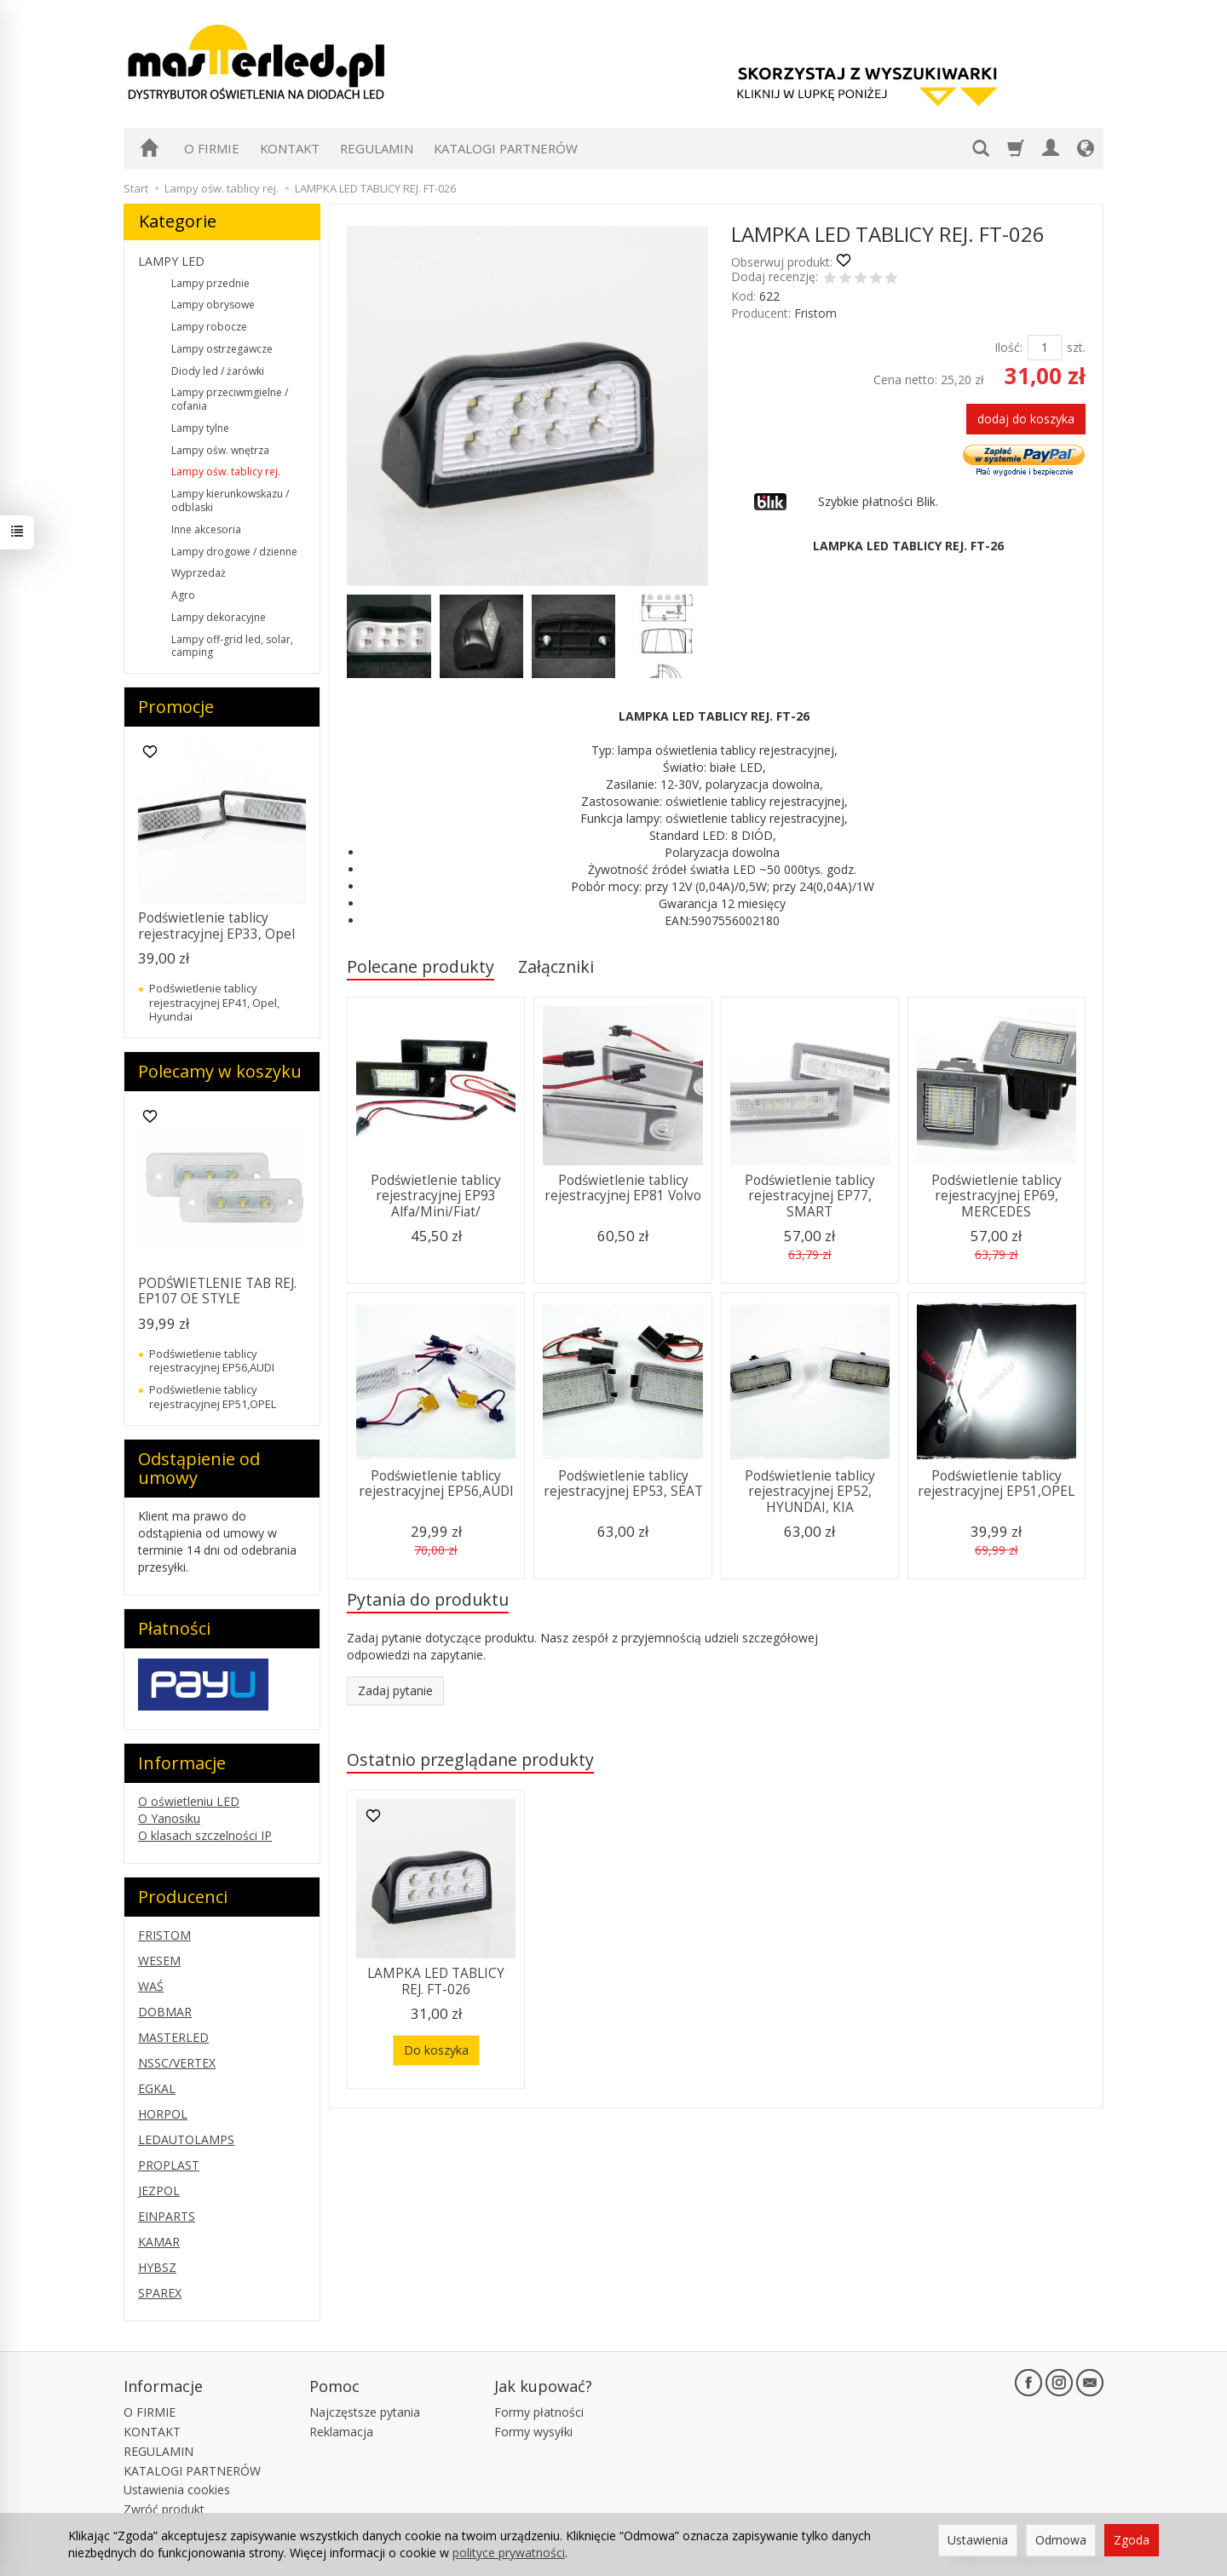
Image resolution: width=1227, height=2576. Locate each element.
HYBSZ (157, 2267)
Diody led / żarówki (217, 371)
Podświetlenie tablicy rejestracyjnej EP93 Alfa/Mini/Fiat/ (436, 1196)
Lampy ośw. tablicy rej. (225, 471)
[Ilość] (1045, 347)
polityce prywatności (508, 2552)
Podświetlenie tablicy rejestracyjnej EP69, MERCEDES (996, 1196)
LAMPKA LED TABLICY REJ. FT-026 (435, 1981)
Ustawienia (978, 2540)
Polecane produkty (420, 966)
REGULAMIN (376, 148)
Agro (183, 595)
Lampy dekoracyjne (218, 617)
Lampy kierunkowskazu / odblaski (230, 500)
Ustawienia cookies (177, 2489)
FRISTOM (164, 1935)
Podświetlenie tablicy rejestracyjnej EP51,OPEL (996, 1483)
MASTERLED (173, 2037)
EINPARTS (166, 2216)
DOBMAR (165, 2012)
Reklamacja (341, 2432)
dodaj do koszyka (1025, 419)
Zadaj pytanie (395, 1690)
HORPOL (162, 2114)
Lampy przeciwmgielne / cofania (229, 399)
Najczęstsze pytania (364, 2412)
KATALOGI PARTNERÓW (506, 148)
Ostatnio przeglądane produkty (470, 1759)
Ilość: (1008, 347)
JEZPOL (159, 2190)
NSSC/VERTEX (177, 2063)
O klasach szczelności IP (205, 1835)
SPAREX (159, 2293)
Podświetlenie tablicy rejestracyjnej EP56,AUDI (436, 1483)
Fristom (815, 313)
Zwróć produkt (164, 2509)
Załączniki (556, 966)
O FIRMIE (211, 148)
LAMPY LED (171, 261)
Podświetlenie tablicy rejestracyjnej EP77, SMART (810, 1196)
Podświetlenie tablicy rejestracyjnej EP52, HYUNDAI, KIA (810, 1491)
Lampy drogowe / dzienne (234, 551)
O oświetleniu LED (188, 1801)
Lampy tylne (200, 428)
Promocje (176, 706)
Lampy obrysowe (213, 304)
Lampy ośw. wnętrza (220, 450)
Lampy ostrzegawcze (222, 349)
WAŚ (151, 1986)
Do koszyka (436, 2050)
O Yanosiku (169, 1818)
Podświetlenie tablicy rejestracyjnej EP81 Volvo (622, 1188)
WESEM (159, 1960)
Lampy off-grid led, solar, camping (232, 646)
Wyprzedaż (198, 573)
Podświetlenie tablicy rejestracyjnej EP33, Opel (216, 925)
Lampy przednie (210, 283)
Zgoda (1131, 2540)
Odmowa (1060, 2540)
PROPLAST (168, 2165)
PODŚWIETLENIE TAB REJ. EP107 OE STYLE (217, 1291)
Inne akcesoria (206, 529)
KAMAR (159, 2242)
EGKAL (157, 2088)
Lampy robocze (209, 326)
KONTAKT (290, 148)
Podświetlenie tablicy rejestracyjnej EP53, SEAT (623, 1483)
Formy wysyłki (533, 2432)
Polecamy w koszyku (220, 1071)
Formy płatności (539, 2412)
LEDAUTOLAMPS (186, 2139)
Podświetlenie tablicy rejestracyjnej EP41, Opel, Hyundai (214, 1002)
